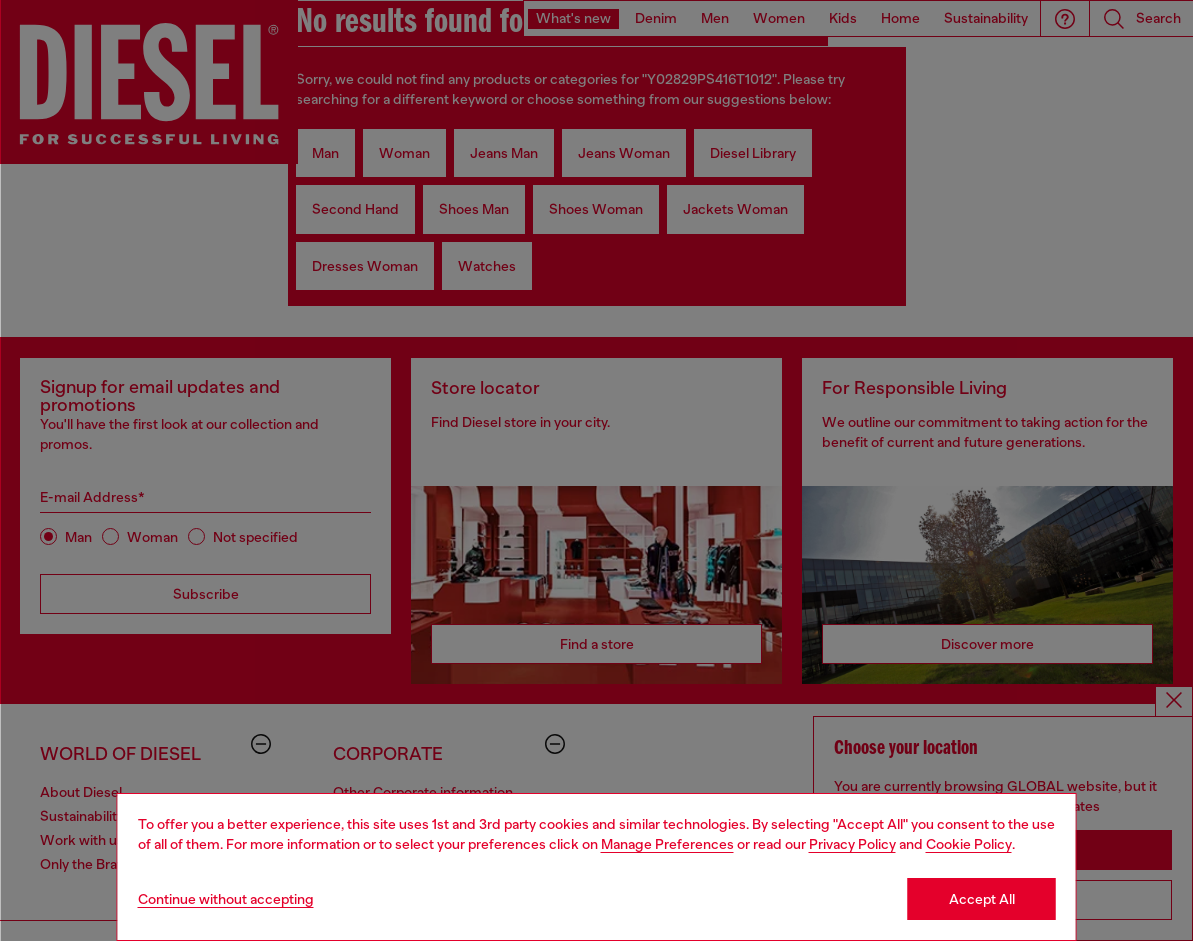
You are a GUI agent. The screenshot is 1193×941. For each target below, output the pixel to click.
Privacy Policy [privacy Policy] (852, 844)
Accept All (982, 899)
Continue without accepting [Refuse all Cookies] (226, 899)
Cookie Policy (969, 844)
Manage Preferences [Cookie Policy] (667, 844)
